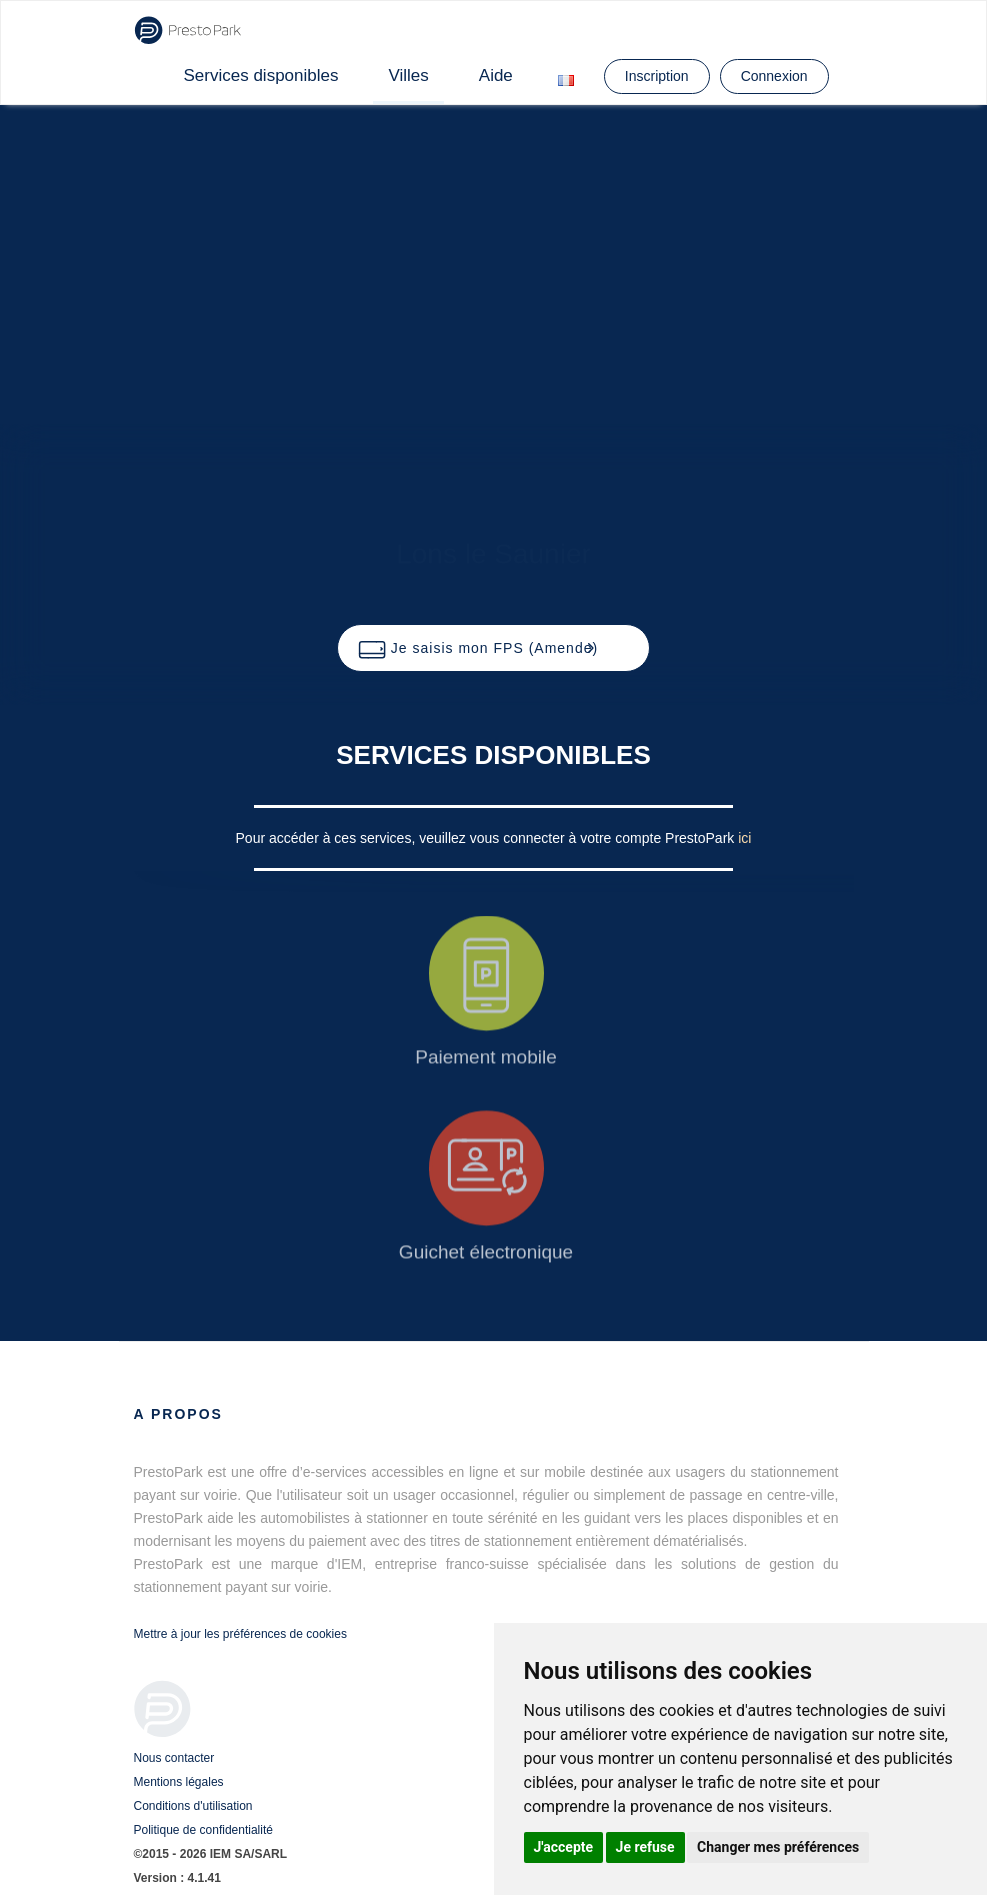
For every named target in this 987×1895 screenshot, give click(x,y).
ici (744, 838)
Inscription (657, 76)
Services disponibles (261, 75)
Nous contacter (174, 1758)
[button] (493, 648)
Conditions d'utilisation (193, 1806)
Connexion (774, 76)
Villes (408, 75)
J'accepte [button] (564, 1847)
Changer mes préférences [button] (778, 1847)
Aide (496, 75)
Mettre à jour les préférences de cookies (240, 1634)
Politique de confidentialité (203, 1830)
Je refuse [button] (645, 1847)
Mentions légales (179, 1782)
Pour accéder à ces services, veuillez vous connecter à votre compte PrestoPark (487, 838)
